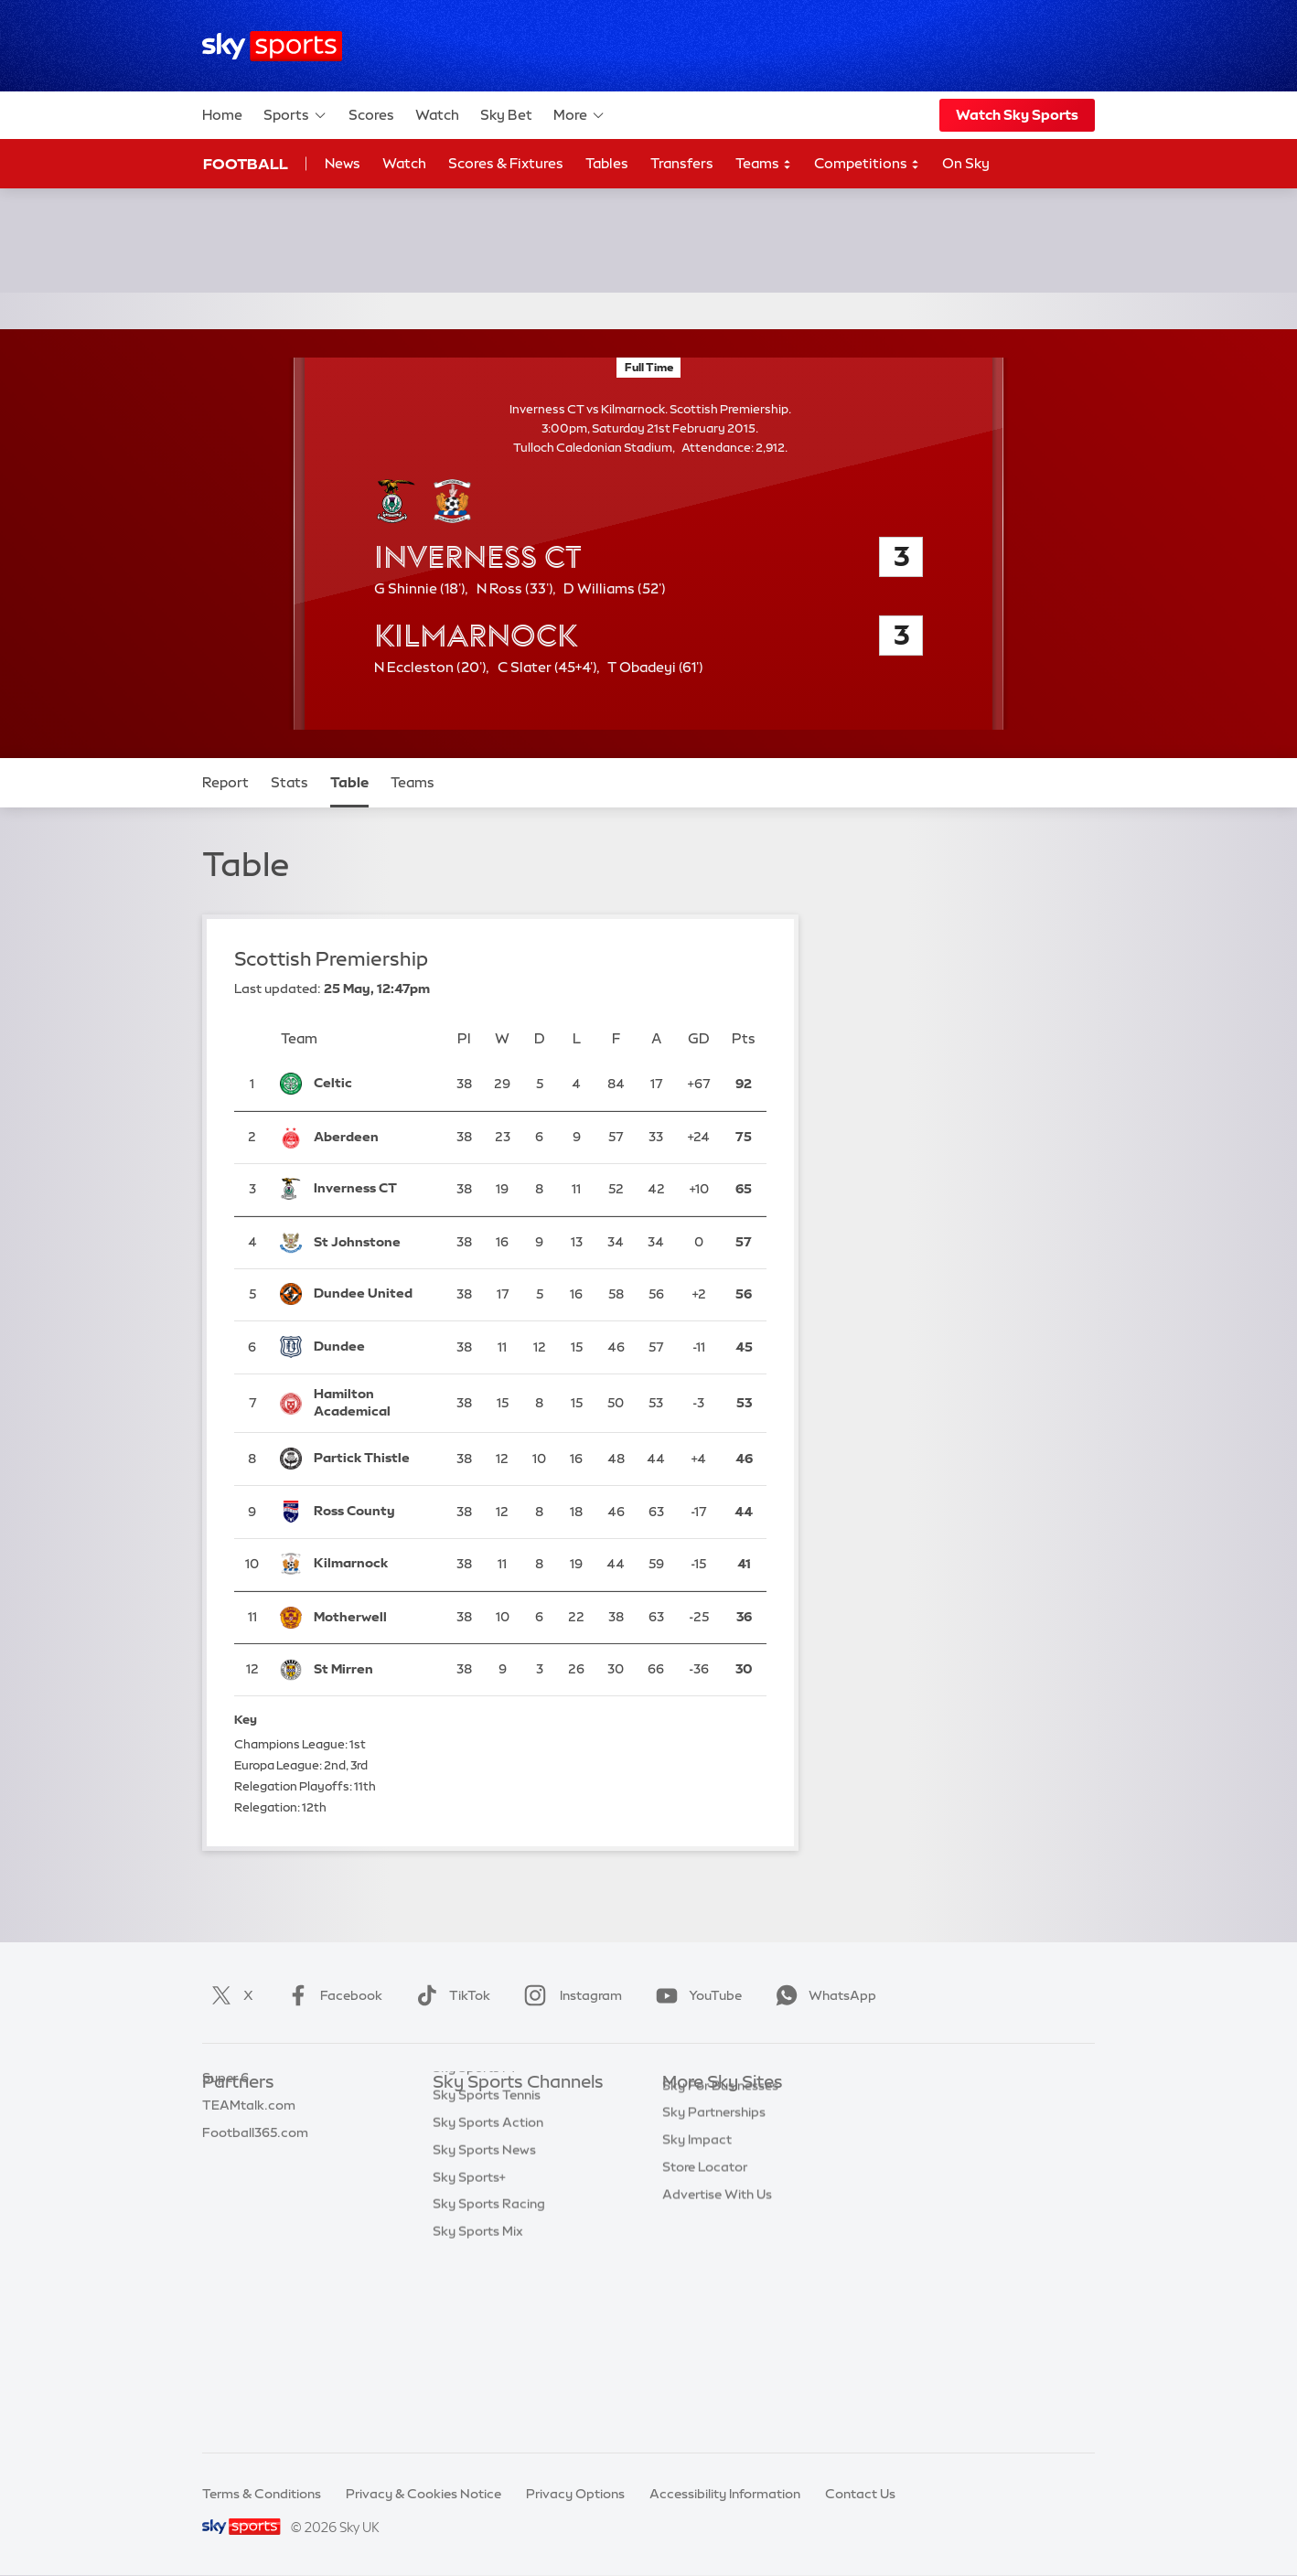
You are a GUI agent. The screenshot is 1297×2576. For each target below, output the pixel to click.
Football (245, 163)
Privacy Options (575, 2493)
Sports (295, 115)
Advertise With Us (717, 2328)
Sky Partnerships (714, 2245)
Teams (763, 164)
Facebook (331, 1995)
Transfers (681, 163)
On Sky (966, 163)
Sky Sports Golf (481, 2219)
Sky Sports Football (493, 2164)
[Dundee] (373, 1347)
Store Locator (704, 2300)
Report (225, 782)
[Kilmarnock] (373, 1564)
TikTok (449, 1995)
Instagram (569, 1995)
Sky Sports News (484, 2328)
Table (349, 782)
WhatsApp (822, 1995)
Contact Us (860, 2493)
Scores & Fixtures (505, 163)
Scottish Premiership (331, 958)
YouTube (695, 1995)
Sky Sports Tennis (487, 2273)
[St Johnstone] (373, 1242)
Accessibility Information (724, 2493)
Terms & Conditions (261, 2493)
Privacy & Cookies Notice (423, 2493)
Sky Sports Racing (489, 2382)
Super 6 (225, 2137)
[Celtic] (373, 1083)
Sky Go (684, 2164)
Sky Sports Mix (478, 2409)
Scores (371, 115)
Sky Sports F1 (474, 2245)
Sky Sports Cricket (490, 2192)
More (579, 115)
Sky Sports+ (469, 2355)
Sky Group (693, 2192)
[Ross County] (373, 1511)
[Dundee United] (373, 1295)
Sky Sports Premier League (515, 2137)
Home (222, 115)
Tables (606, 163)
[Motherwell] (373, 1617)
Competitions (867, 164)
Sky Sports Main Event (501, 2110)
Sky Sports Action (488, 2300)
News (342, 163)
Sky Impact (697, 2273)
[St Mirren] (373, 1670)
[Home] (272, 46)
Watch (437, 115)
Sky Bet (506, 115)
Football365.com (255, 2192)
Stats (289, 782)
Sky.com (689, 2110)
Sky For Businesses (720, 2219)
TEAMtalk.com (248, 2164)
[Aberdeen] (373, 1137)
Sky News (692, 2137)
